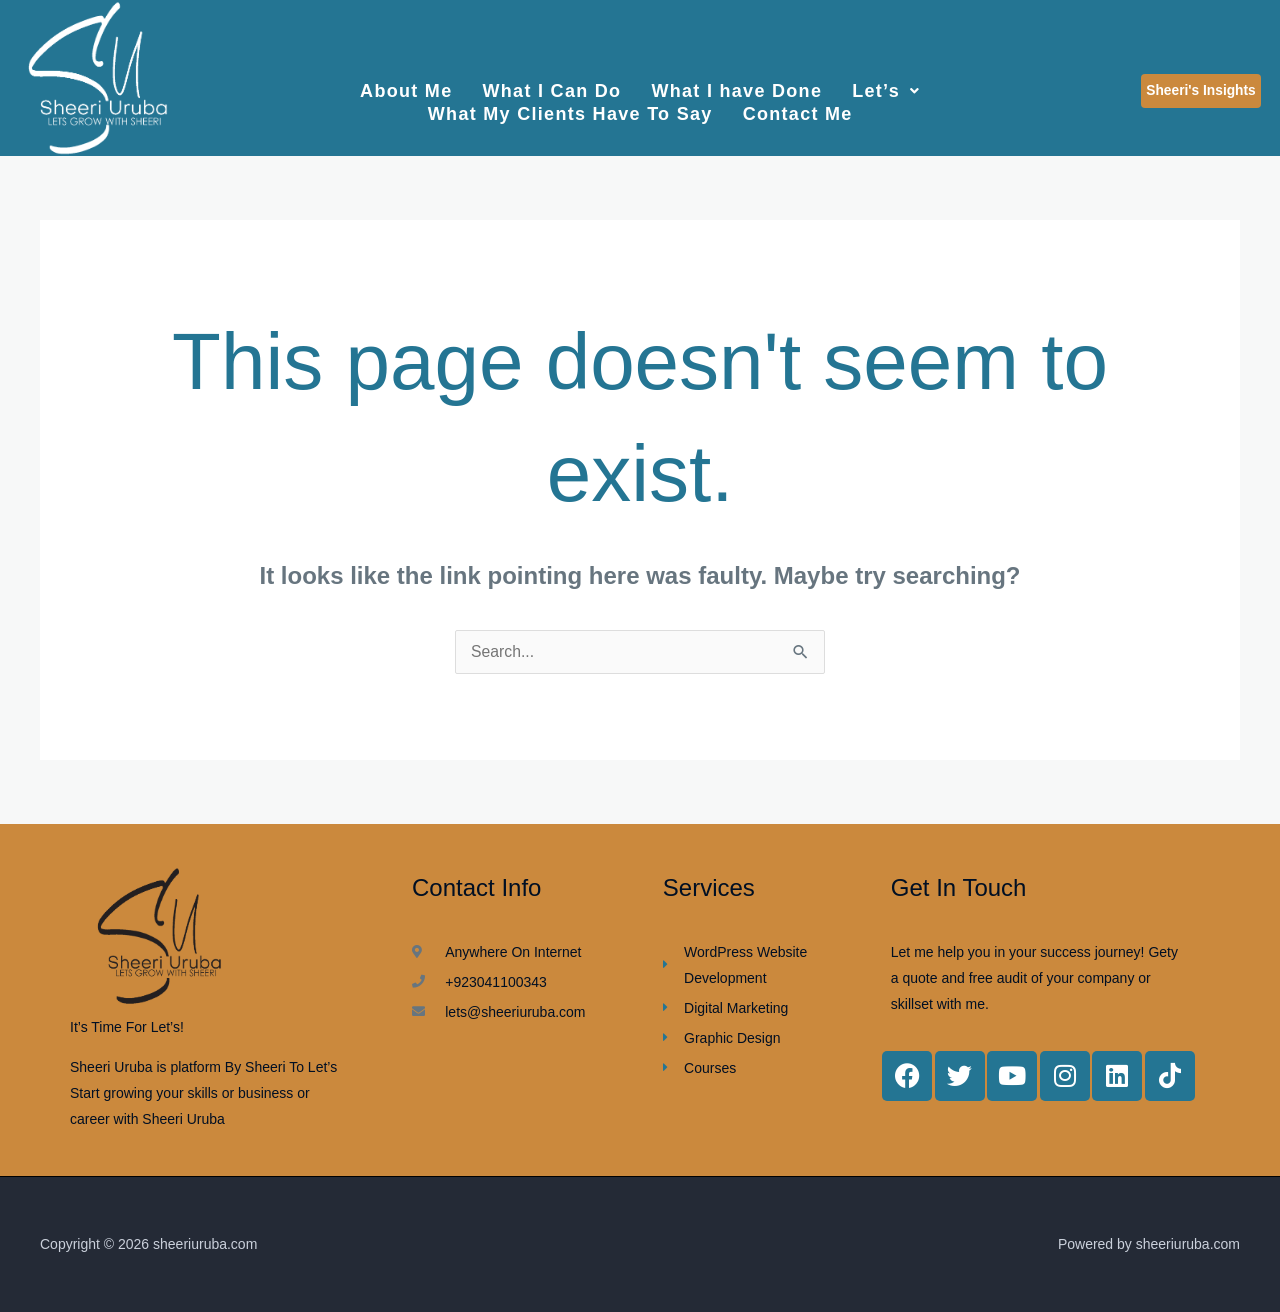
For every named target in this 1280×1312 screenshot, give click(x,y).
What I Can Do (551, 89)
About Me (406, 89)
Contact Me (798, 107)
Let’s (886, 89)
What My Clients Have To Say (570, 107)
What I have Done (736, 89)
